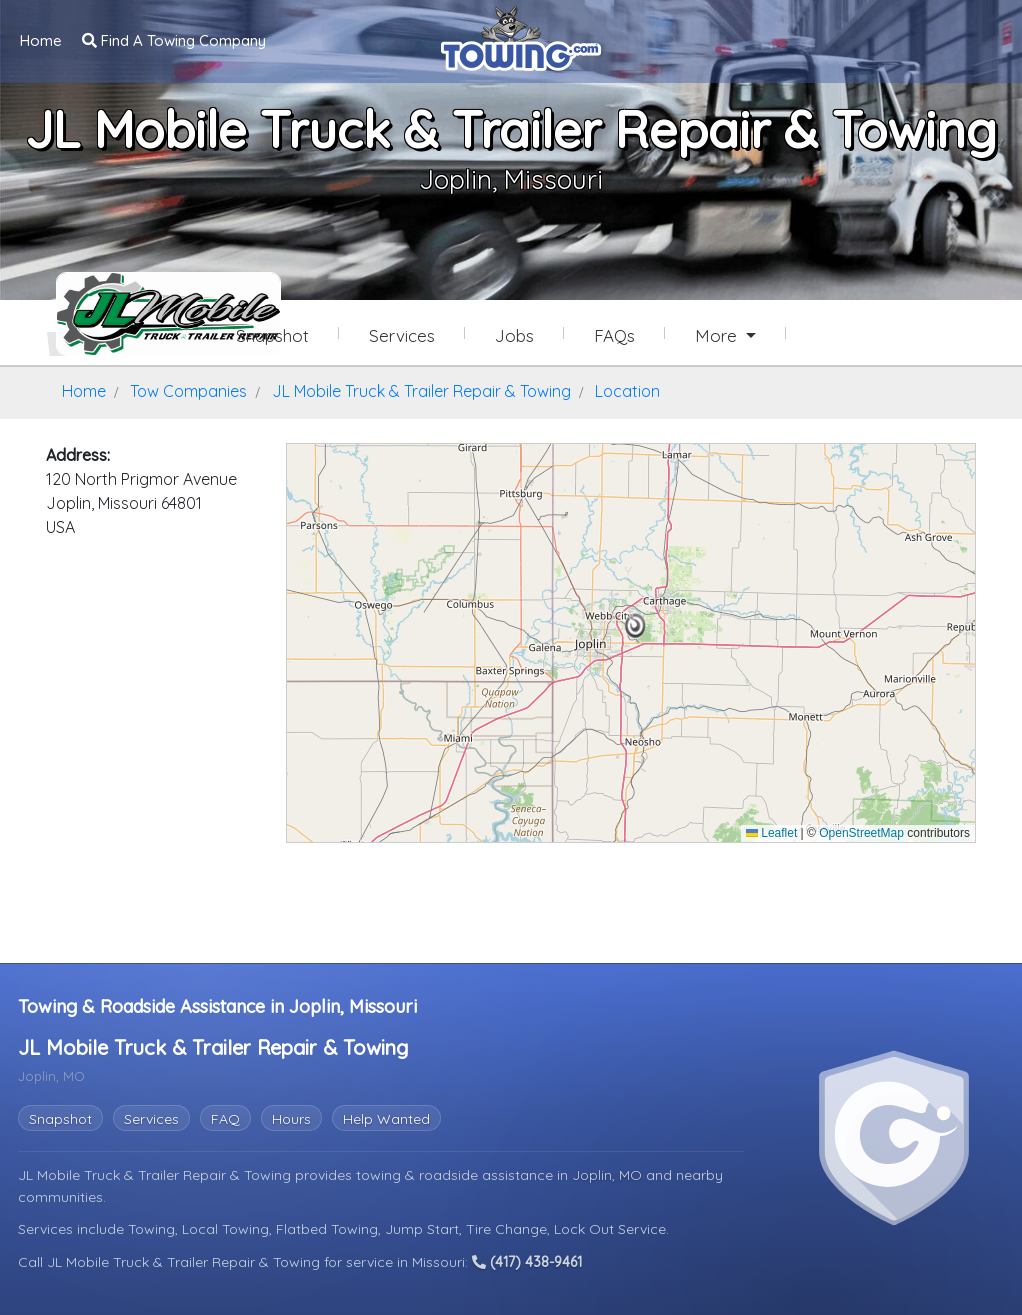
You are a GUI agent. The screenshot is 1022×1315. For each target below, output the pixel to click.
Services (151, 1119)
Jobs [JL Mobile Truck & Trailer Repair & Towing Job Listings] (514, 335)
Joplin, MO (609, 1175)
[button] (635, 626)
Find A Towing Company (174, 40)
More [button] (718, 335)
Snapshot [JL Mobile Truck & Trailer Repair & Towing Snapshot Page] (272, 335)
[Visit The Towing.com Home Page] (521, 36)
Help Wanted (386, 1119)
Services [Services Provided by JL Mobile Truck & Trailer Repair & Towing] (402, 335)
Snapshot (60, 1119)
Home (41, 40)
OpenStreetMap (861, 833)
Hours (291, 1119)
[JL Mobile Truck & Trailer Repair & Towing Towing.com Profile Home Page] (126, 314)
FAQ (225, 1119)
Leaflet (771, 833)
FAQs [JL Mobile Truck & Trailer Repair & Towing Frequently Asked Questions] (614, 335)
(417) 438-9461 (527, 1262)
